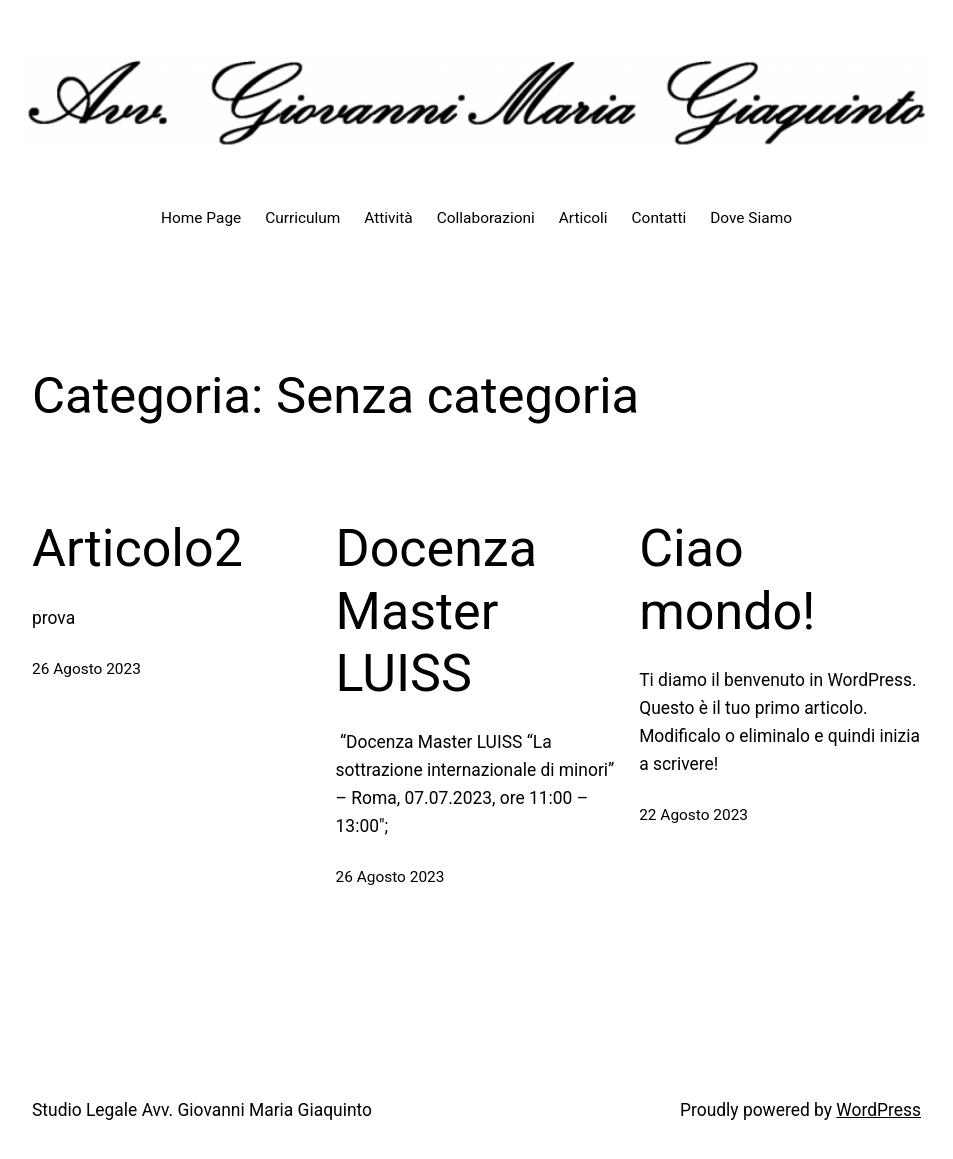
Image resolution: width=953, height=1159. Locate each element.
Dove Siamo (751, 218)
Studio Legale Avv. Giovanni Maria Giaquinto (202, 1110)
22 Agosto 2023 (693, 815)
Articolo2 (137, 548)
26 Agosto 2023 (86, 669)
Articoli (583, 218)
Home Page (201, 218)
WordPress (878, 1110)
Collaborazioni (486, 218)
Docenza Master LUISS (436, 611)
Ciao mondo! (727, 579)
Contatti (659, 218)
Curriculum (302, 218)
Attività (388, 218)
